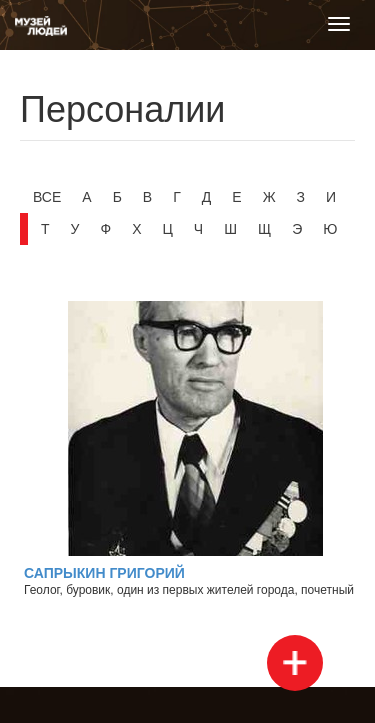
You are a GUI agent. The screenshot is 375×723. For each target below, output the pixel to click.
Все (47, 197)
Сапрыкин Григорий (104, 573)
